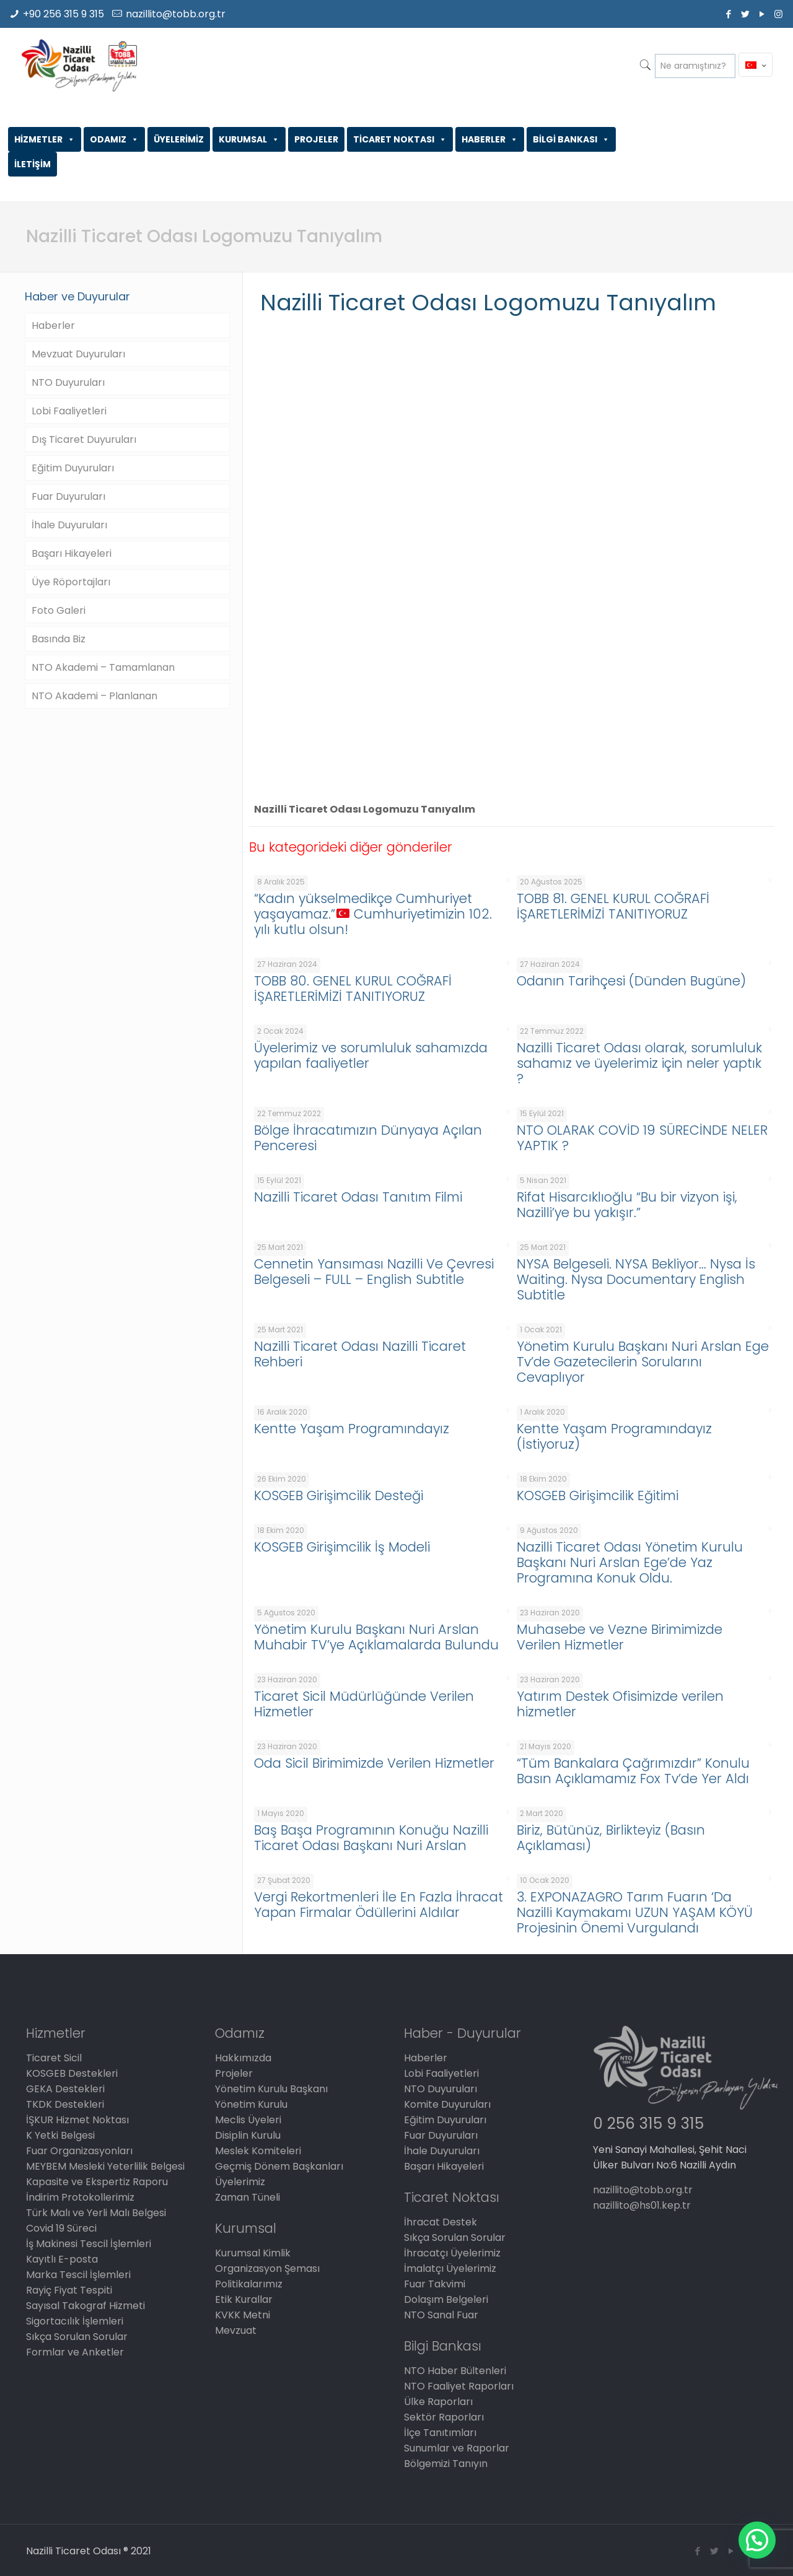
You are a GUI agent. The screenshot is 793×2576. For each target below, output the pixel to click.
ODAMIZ (114, 139)
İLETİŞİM (32, 164)
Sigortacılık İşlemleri (74, 2321)
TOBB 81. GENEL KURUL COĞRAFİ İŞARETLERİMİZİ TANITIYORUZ (613, 906)
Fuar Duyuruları (68, 496)
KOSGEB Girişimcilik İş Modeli (342, 1547)
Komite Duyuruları (447, 2104)
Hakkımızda (243, 2058)
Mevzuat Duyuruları (78, 354)
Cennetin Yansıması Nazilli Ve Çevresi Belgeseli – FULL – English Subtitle (374, 1271)
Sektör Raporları (444, 2417)
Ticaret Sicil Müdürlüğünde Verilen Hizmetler (364, 1704)
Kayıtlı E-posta (62, 2259)
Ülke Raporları (438, 2402)
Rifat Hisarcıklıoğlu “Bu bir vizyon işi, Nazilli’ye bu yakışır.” (627, 1204)
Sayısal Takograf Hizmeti (85, 2306)
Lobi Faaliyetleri (69, 411)
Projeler (234, 2073)
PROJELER (316, 139)
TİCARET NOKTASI (400, 139)
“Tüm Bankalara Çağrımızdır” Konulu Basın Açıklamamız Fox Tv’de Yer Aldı (633, 1771)
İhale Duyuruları (69, 525)
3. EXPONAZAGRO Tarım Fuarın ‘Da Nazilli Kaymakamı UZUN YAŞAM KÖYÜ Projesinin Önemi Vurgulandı (635, 1912)
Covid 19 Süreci (61, 2228)
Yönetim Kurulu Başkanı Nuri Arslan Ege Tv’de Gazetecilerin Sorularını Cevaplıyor (643, 1361)
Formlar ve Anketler (75, 2352)
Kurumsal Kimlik (253, 2253)
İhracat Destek (440, 2222)
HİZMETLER (44, 139)
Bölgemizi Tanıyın (446, 2463)
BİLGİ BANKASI (571, 139)
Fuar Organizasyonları (79, 2151)
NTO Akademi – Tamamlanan (103, 667)
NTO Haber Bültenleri (455, 2371)
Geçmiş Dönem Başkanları (279, 2166)
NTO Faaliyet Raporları (459, 2386)
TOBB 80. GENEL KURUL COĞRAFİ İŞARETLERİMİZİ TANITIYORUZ (353, 988)
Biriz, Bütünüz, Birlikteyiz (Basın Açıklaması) (611, 1837)
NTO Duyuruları (68, 382)
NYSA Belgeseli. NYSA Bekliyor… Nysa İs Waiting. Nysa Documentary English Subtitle (636, 1279)
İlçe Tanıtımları (440, 2432)
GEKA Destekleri (65, 2089)
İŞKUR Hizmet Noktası (77, 2120)
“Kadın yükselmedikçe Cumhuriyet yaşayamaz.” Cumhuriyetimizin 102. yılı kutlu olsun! (373, 913)
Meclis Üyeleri (248, 2120)
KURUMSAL (249, 139)
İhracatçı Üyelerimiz (452, 2253)
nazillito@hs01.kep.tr (642, 2205)
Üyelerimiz (240, 2182)
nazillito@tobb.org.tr (176, 14)
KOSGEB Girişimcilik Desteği (338, 1495)
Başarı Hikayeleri (72, 553)
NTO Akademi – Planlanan (94, 696)
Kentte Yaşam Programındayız (351, 1429)
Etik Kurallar (244, 2299)
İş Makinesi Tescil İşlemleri (88, 2244)
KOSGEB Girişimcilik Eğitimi (597, 1495)
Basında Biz (58, 639)
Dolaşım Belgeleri (446, 2299)
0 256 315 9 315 (648, 2123)
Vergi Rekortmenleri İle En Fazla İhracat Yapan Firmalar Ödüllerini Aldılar (378, 1904)
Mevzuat (235, 2330)
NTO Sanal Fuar (441, 2315)
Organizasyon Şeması (267, 2268)
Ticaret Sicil (54, 2058)
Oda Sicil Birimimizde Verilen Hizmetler (374, 1763)
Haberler (53, 325)
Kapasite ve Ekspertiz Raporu (97, 2182)
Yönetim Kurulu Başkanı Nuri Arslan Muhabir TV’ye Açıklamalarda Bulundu (376, 1637)
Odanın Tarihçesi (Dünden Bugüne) (631, 981)
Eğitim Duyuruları (73, 468)
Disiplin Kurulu (248, 2135)
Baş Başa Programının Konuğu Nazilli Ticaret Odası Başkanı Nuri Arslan (371, 1837)
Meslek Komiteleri (258, 2151)
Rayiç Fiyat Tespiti (69, 2290)
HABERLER (490, 139)
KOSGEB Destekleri (72, 2073)
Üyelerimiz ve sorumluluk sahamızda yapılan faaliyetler (371, 1055)
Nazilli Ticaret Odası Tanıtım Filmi (358, 1197)
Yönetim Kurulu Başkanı (271, 2089)
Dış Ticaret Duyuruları (84, 439)
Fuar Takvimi (434, 2284)
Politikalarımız (249, 2284)
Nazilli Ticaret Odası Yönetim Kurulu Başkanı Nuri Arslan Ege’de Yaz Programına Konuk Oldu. (630, 1562)
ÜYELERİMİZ (179, 139)
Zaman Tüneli (247, 2197)
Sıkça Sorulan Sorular (77, 2336)
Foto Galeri (58, 610)
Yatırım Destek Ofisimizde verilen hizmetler (620, 1704)
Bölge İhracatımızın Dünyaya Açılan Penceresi (368, 1138)
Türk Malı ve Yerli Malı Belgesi (96, 2213)
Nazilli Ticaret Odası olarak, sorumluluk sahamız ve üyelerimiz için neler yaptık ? (639, 1063)
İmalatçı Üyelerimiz (450, 2268)
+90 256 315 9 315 (63, 14)
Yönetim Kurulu (251, 2104)
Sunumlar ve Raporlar (456, 2448)
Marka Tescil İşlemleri (78, 2275)
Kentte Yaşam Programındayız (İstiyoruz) (614, 1436)
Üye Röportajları (71, 582)
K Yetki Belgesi (60, 2135)
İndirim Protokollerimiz (80, 2197)
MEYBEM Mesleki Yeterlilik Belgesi (105, 2166)
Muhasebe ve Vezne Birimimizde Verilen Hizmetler (619, 1637)
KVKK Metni (242, 2315)
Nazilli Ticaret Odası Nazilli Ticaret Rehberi (360, 1354)
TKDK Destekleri (65, 2104)
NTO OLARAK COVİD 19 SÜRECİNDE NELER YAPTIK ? (642, 1138)
